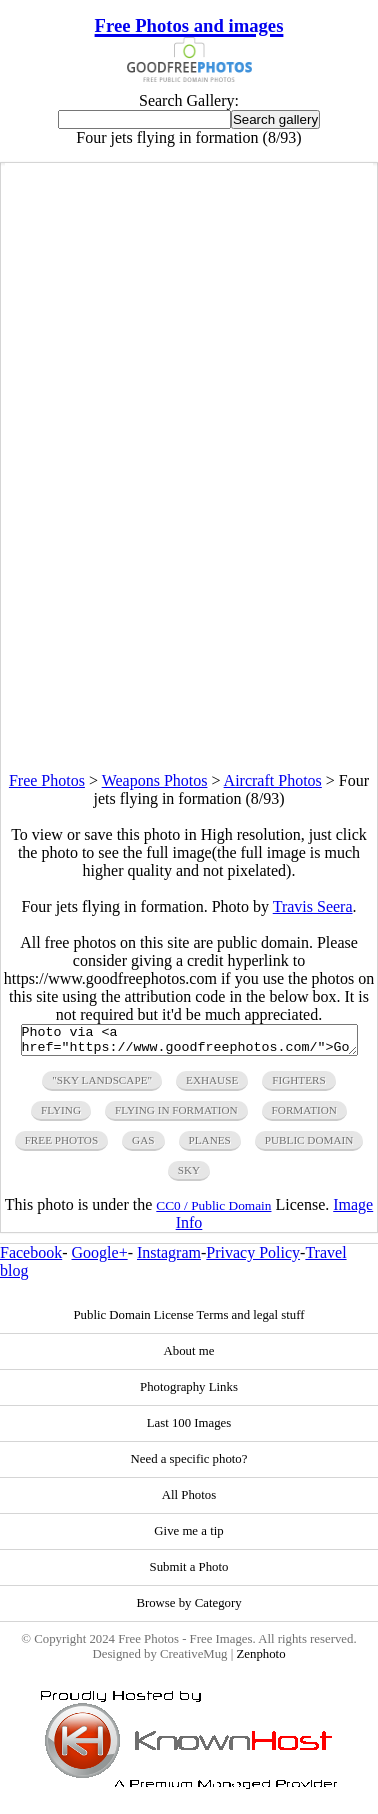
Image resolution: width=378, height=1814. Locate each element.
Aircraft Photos (273, 780)
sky (189, 1176)
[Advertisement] (188, 584)
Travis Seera (313, 906)
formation (304, 1116)
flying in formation (176, 1116)
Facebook (31, 1258)
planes (210, 1146)
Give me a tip (188, 1537)
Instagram (169, 1258)
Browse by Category (188, 1609)
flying (61, 1116)
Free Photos (47, 780)
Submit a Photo (189, 1573)
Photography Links (189, 1393)
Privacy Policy (253, 1258)
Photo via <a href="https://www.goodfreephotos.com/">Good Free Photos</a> (189, 1043)
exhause (212, 1086)
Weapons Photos (155, 780)
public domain (309, 1146)
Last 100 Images (189, 1429)
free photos (61, 1146)
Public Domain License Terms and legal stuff (188, 1321)
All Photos (189, 1501)
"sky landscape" (102, 1086)
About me (189, 1357)
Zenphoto (260, 1660)
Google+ (100, 1258)
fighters (298, 1086)
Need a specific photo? (189, 1465)
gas (143, 1146)
